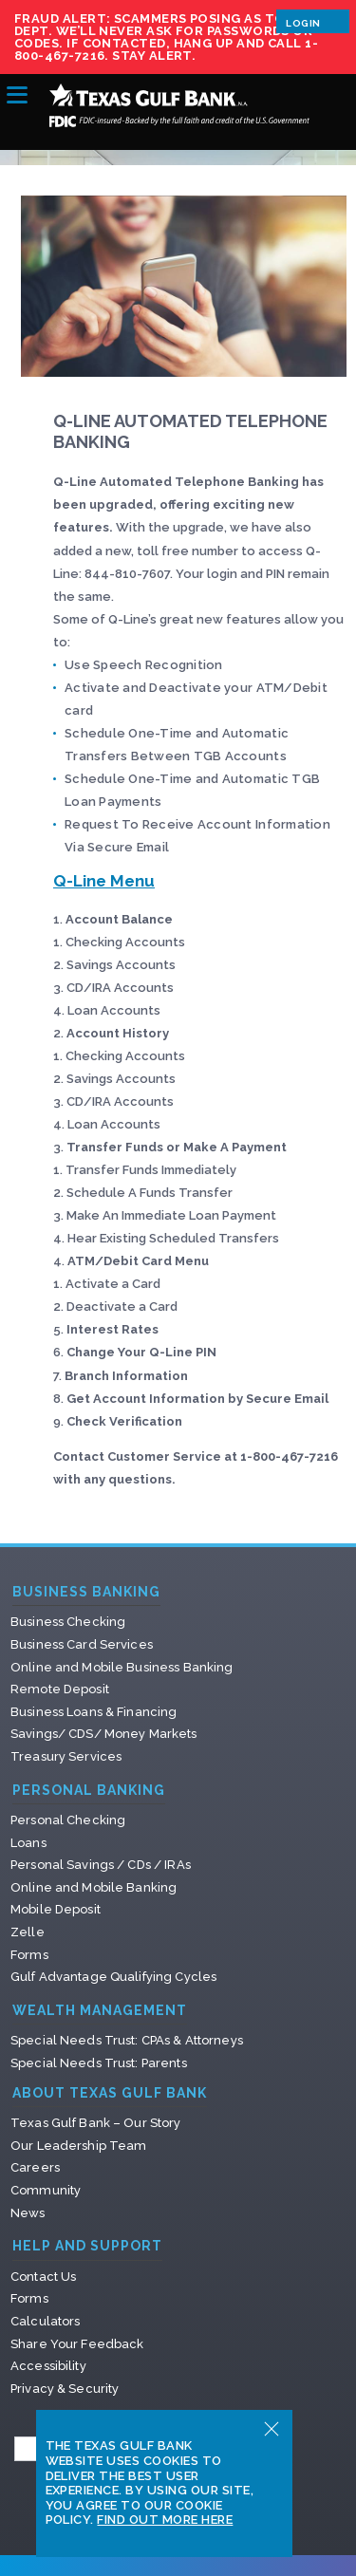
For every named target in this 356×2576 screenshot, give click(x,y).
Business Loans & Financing (93, 1712)
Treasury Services (66, 1756)
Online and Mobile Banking (93, 1887)
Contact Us (43, 2276)
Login (313, 20)
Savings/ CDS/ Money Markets (103, 1734)
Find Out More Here (165, 2519)
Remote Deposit (59, 1689)
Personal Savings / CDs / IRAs (100, 1864)
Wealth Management (99, 2011)
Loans (28, 1843)
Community (45, 2190)
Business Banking (86, 1592)
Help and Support (87, 2246)
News (28, 2213)
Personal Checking (67, 1820)
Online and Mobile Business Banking (121, 1667)
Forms (29, 1955)
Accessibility (48, 2366)
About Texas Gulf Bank (109, 2093)
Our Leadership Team (78, 2145)
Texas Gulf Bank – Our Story (95, 2123)
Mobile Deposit (55, 1909)
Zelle (27, 1932)
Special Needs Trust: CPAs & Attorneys (126, 2040)
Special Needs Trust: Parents (98, 2063)
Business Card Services (81, 1644)
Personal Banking (88, 1790)
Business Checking (67, 1622)
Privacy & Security (64, 2388)
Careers (35, 2167)
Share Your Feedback (76, 2344)
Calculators (45, 2321)
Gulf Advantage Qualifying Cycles (113, 1976)
